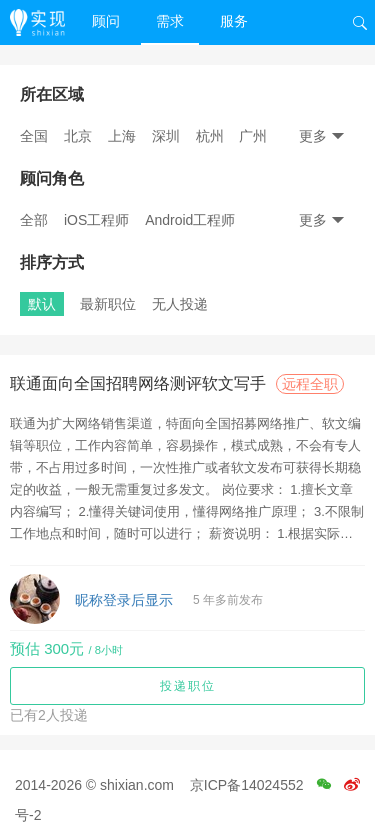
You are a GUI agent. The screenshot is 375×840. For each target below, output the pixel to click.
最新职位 (108, 304)
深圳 (166, 136)
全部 (34, 220)
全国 (34, 136)
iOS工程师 (96, 220)
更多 (322, 136)
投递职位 (188, 686)
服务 (234, 21)
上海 (122, 136)
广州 (253, 136)
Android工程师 (190, 220)
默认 (42, 304)
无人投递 (180, 304)
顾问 (106, 21)
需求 (170, 21)
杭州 (210, 136)
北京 (78, 136)
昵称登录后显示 (124, 600)
